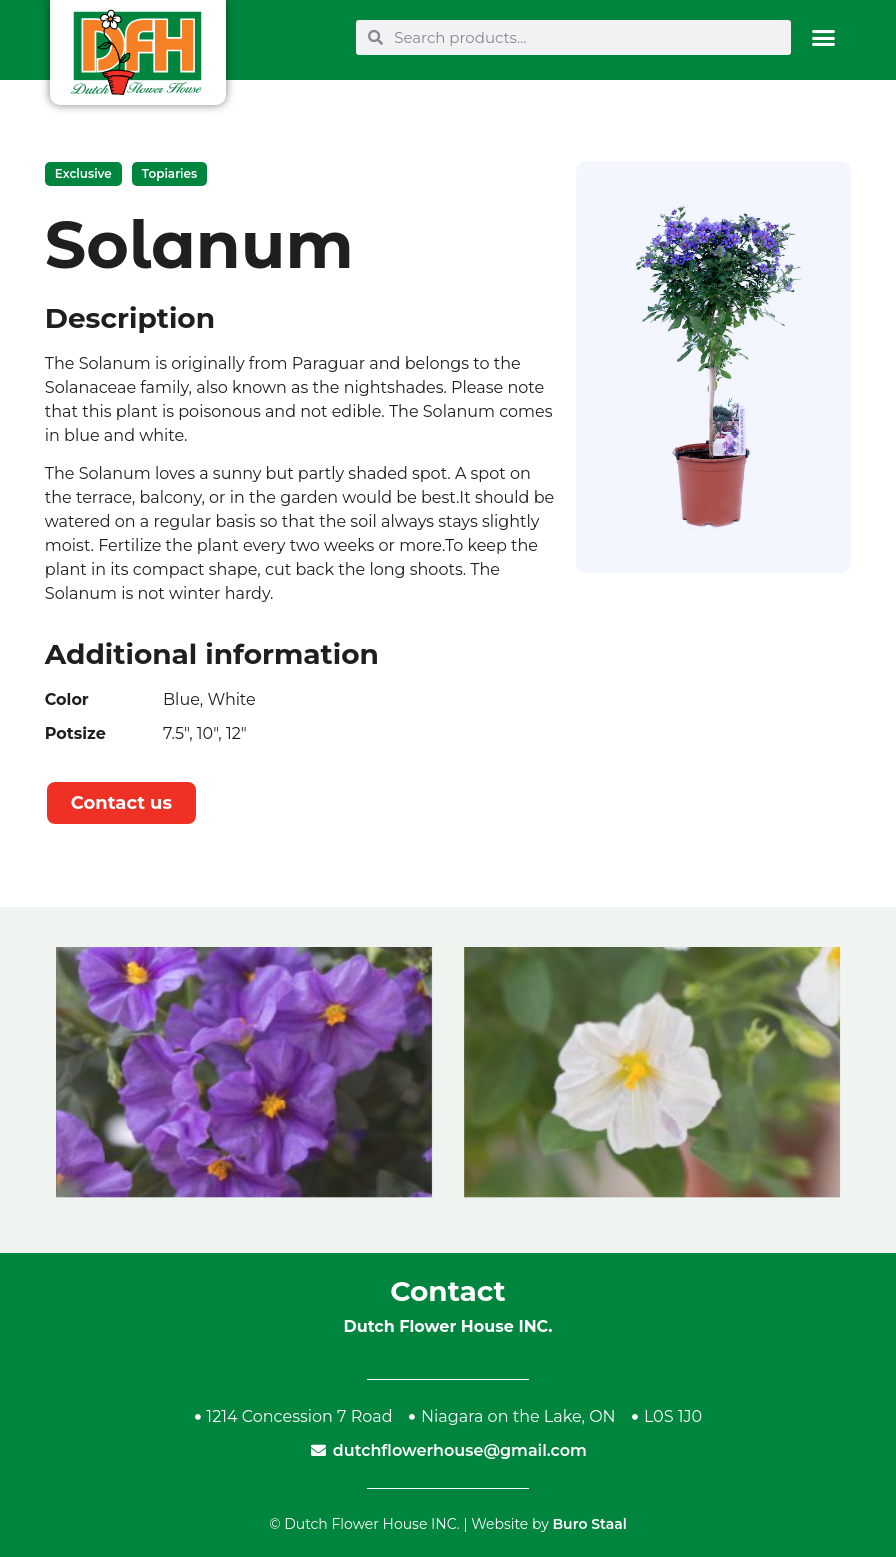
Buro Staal (589, 1524)
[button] (823, 37)
